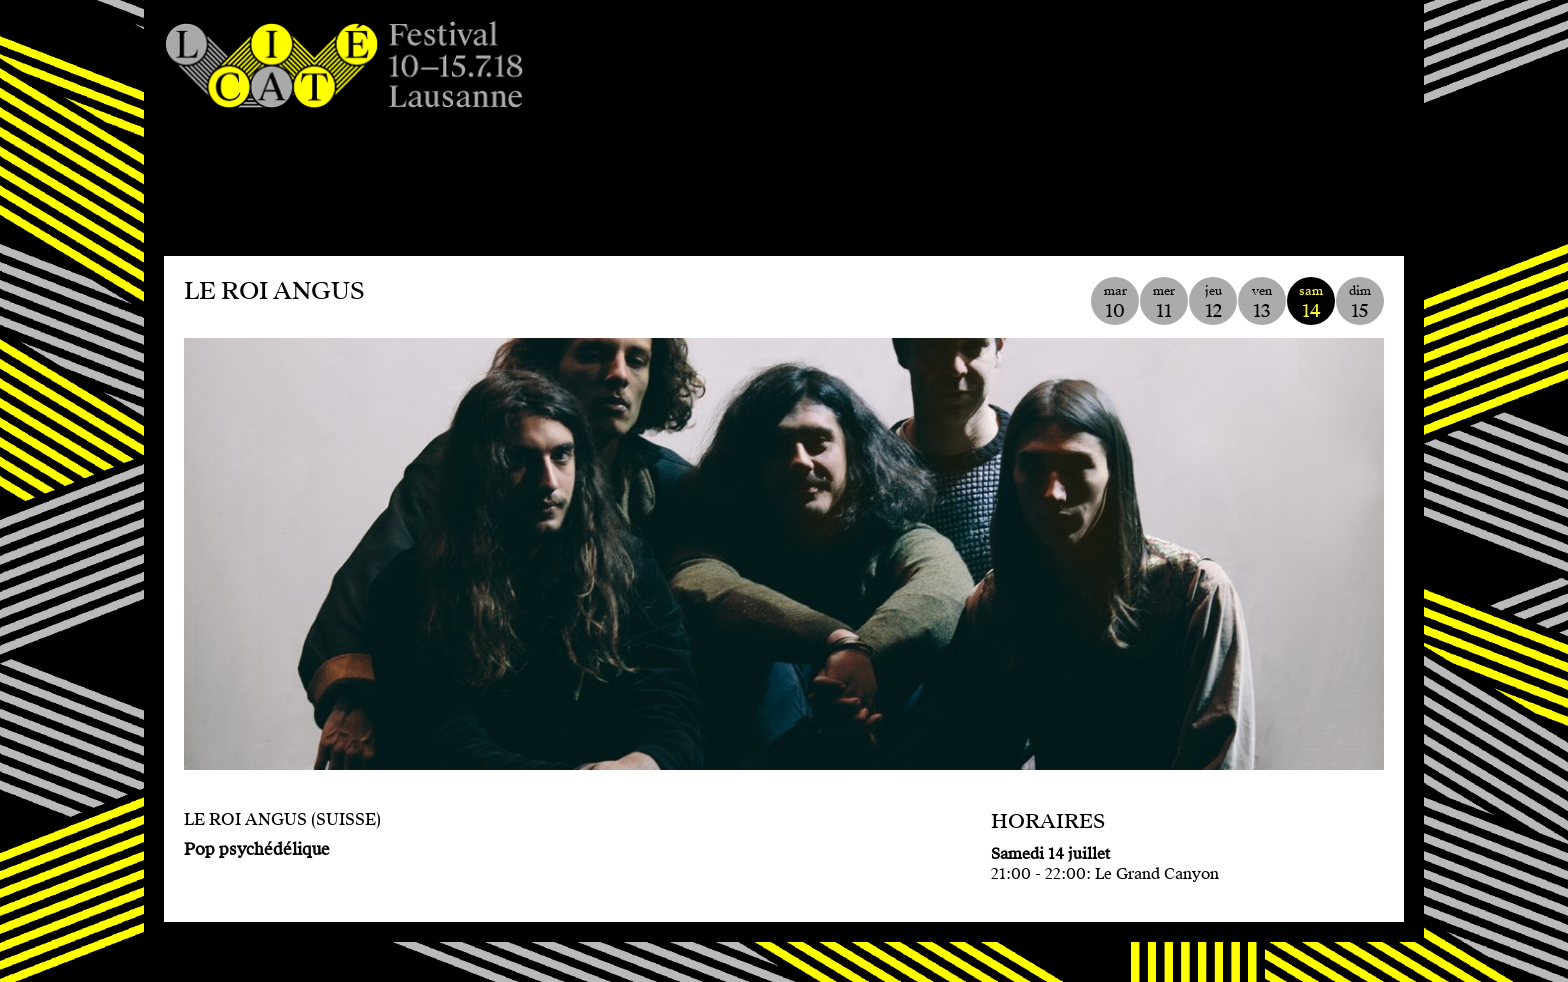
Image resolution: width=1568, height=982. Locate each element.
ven (1262, 302)
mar (1115, 302)
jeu (1213, 302)
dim (1360, 302)
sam (1311, 302)
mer (1164, 302)
